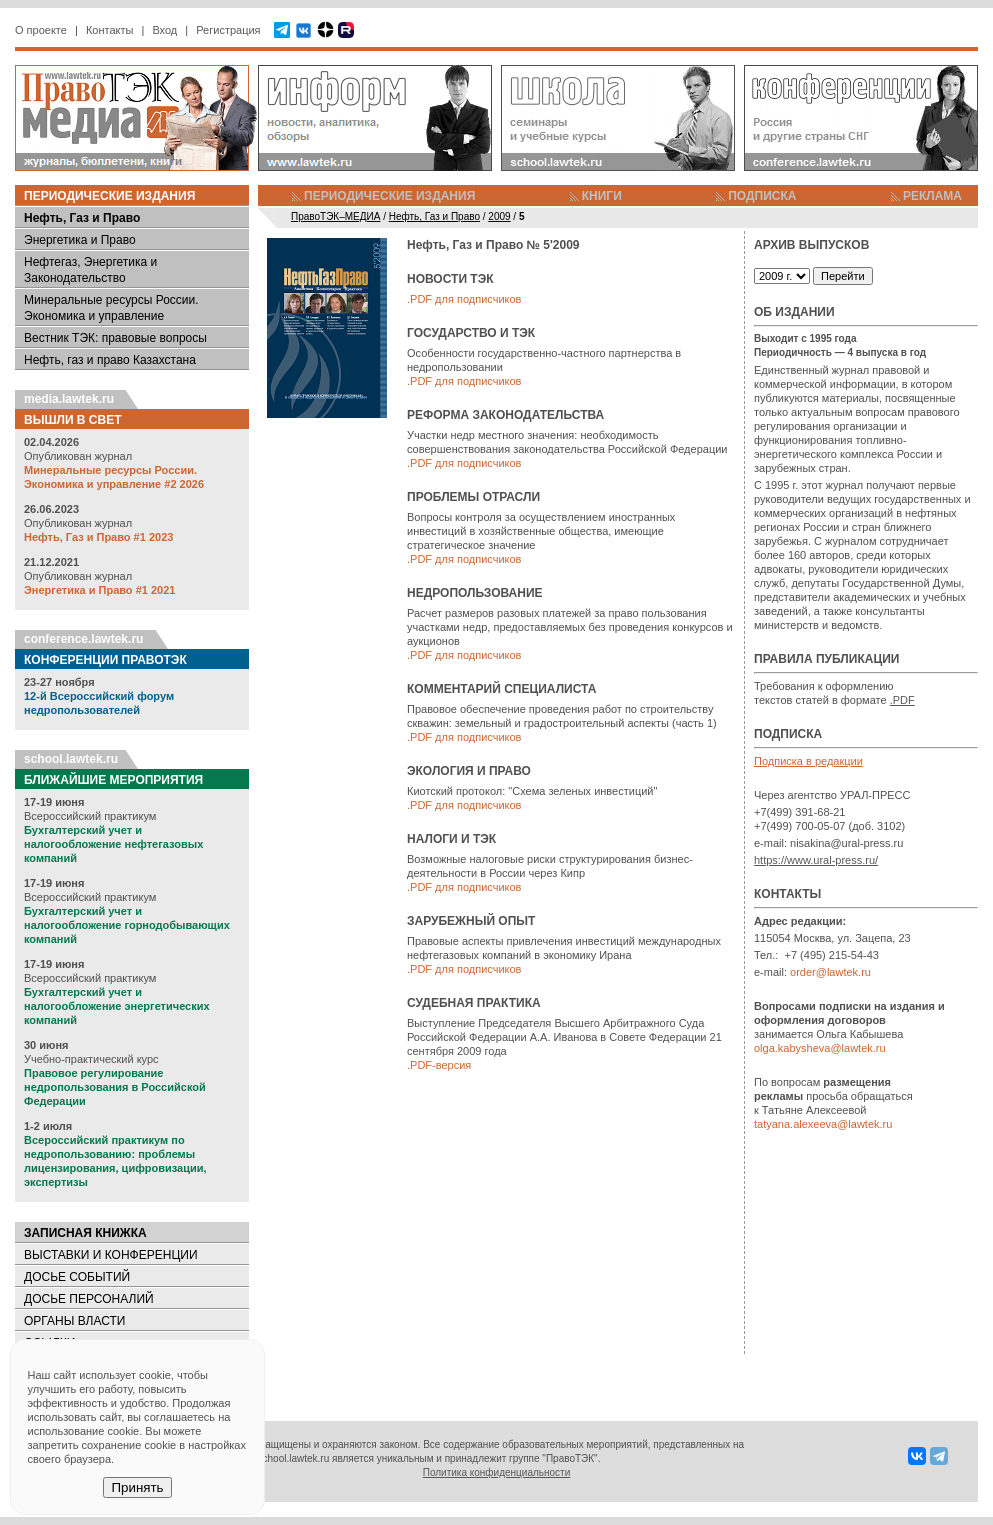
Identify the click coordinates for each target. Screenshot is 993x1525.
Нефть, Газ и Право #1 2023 (98, 537)
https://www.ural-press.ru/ (816, 860)
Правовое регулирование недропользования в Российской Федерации (115, 1087)
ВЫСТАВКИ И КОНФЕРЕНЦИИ (111, 1255)
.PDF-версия (439, 1065)
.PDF (902, 700)
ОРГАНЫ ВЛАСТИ (74, 1321)
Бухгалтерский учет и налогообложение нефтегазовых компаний (113, 844)
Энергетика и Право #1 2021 (99, 590)
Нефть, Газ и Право (82, 218)
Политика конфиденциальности (497, 1472)
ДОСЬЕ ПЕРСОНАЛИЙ (89, 1299)
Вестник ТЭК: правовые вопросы (115, 338)
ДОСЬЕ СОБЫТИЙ (77, 1277)
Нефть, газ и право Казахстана (110, 360)
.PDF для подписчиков (464, 299)
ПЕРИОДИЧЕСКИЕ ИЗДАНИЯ (389, 196)
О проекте (41, 30)
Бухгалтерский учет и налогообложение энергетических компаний (117, 1006)
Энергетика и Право (80, 240)
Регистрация (228, 30)
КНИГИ (602, 196)
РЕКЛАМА (932, 196)
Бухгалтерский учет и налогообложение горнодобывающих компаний (127, 925)
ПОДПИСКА (762, 196)
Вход (164, 30)
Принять (137, 1487)
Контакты (110, 30)
